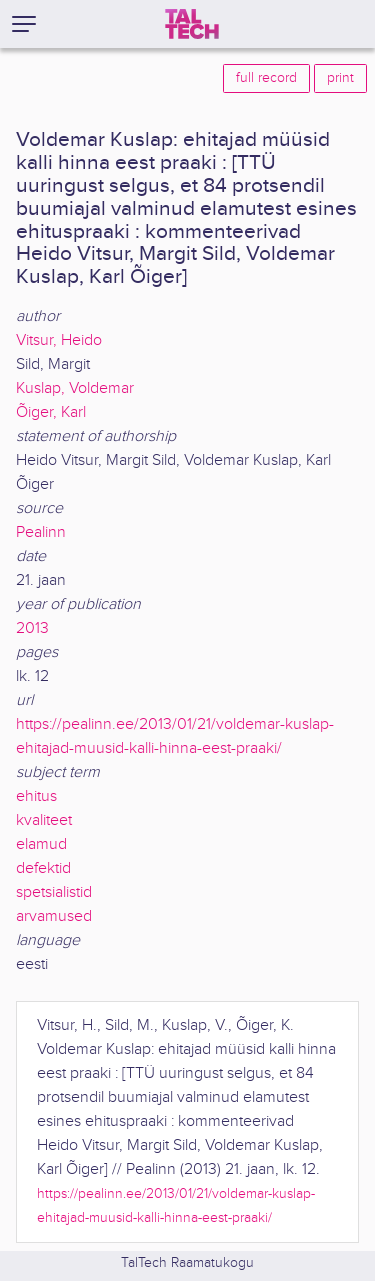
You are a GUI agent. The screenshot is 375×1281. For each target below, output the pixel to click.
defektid (43, 868)
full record (266, 78)
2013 (32, 628)
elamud (41, 844)
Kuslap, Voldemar (75, 388)
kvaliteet (44, 820)
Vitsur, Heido (59, 340)
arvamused (54, 916)
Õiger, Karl (51, 412)
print (340, 78)
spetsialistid (54, 892)
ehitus (36, 796)
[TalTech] (192, 24)
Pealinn (41, 532)
